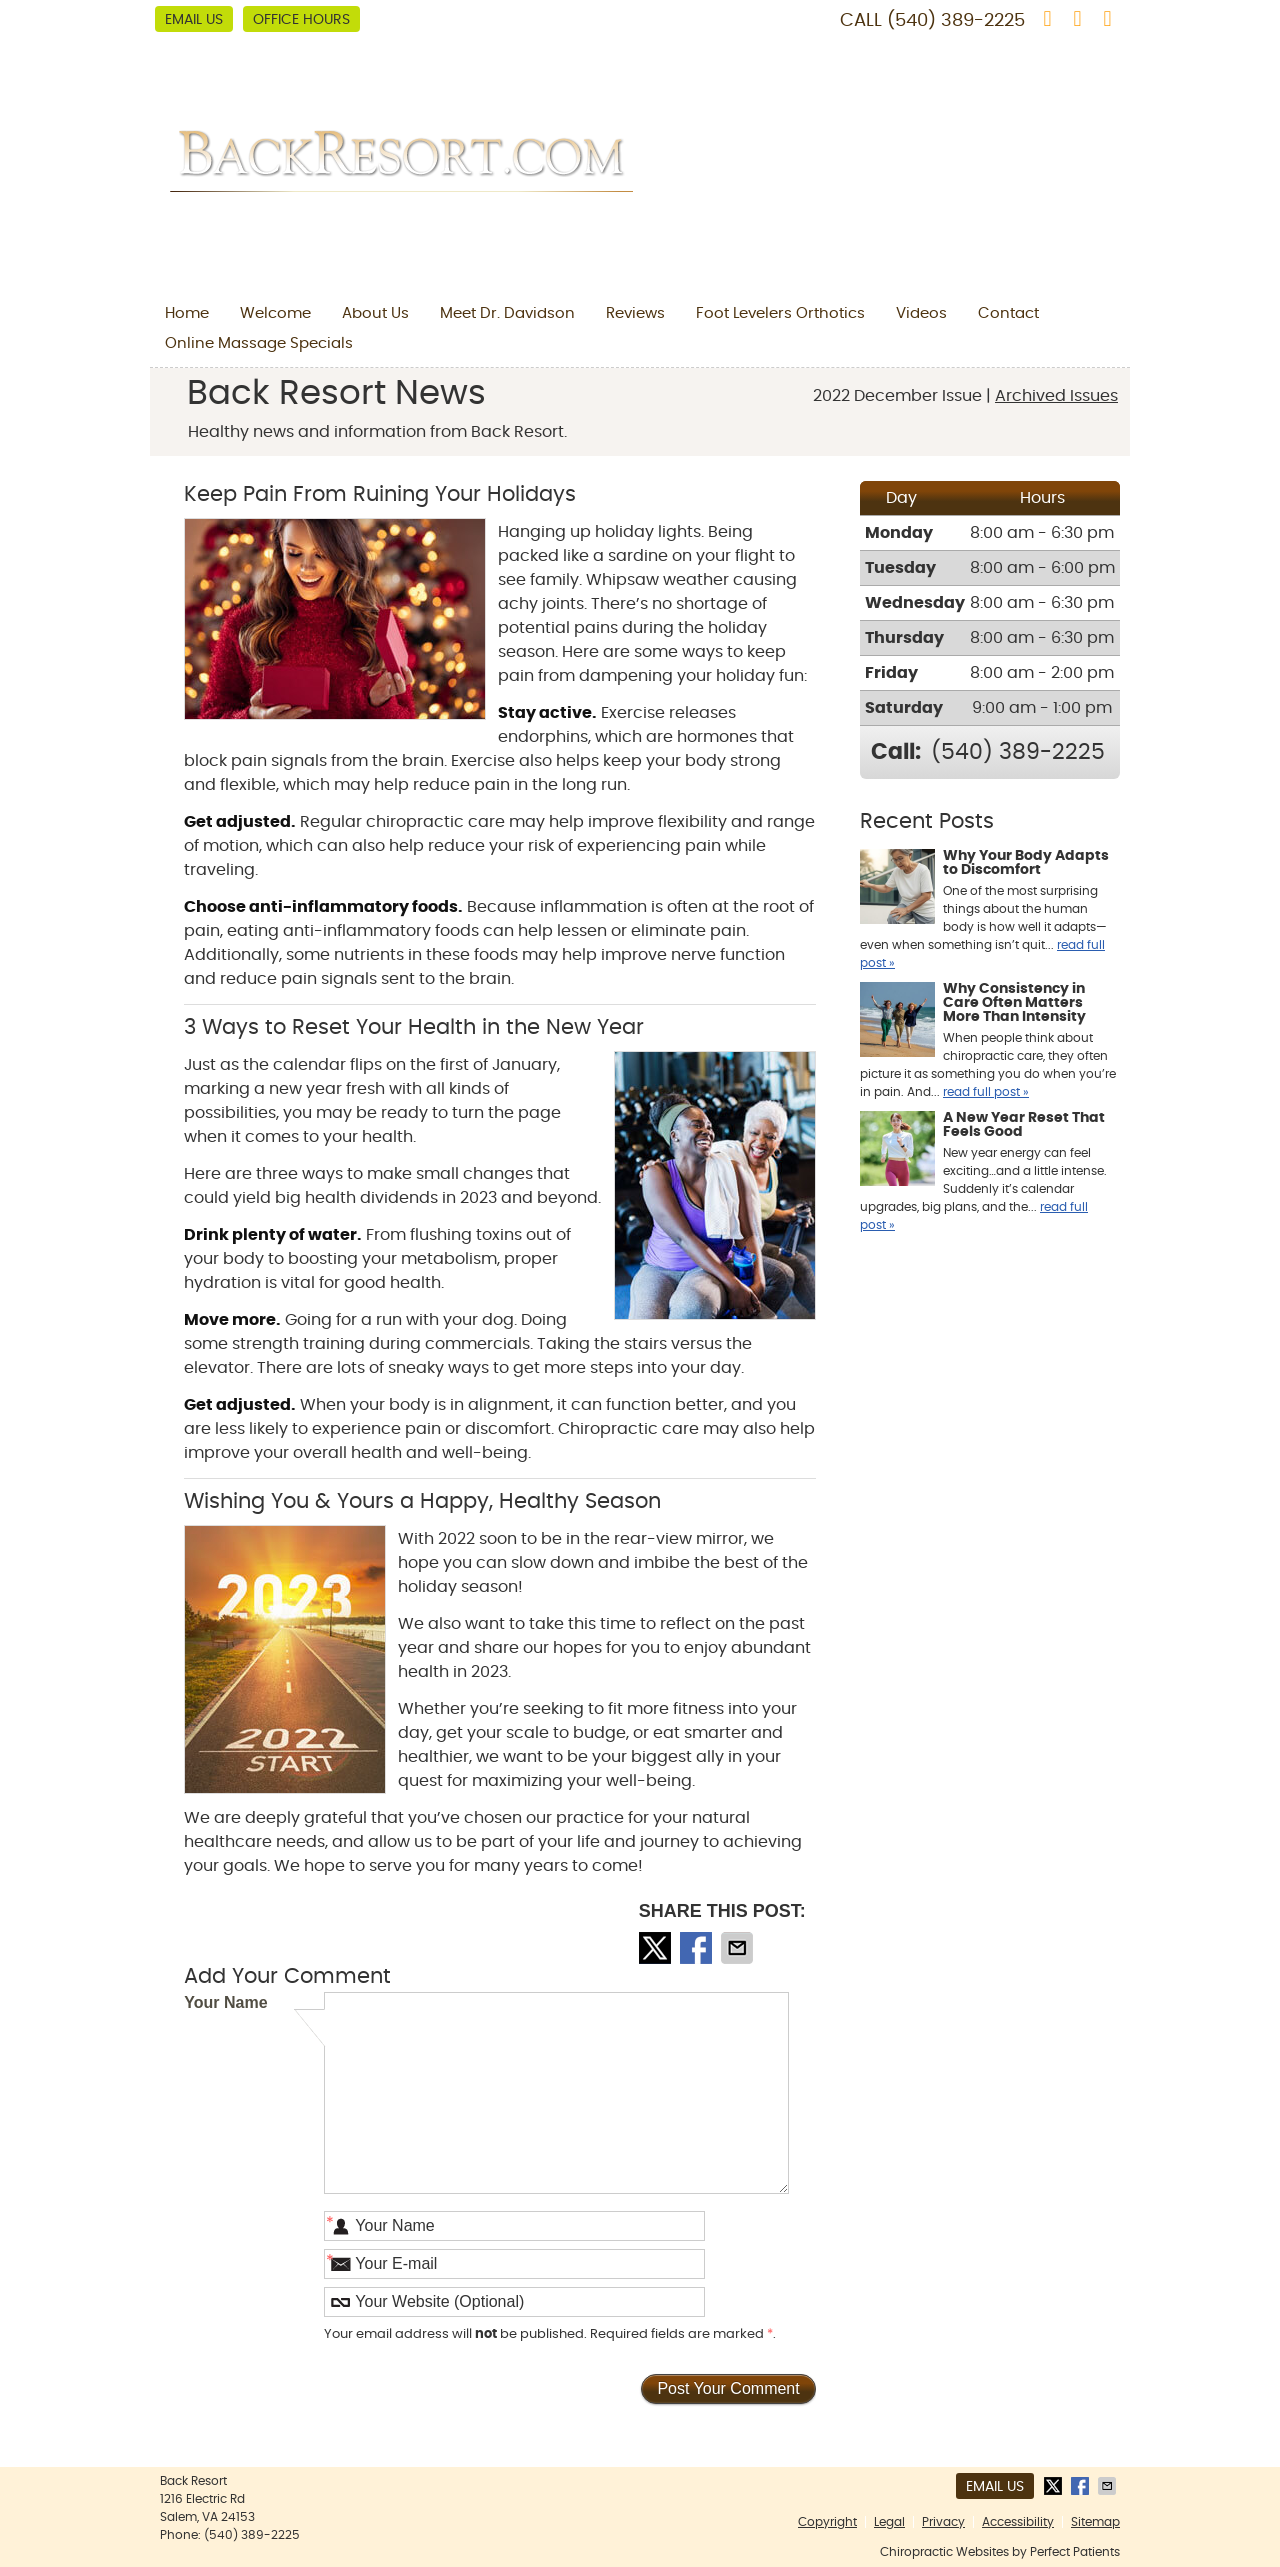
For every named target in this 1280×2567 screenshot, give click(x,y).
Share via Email (739, 1948)
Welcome (275, 313)
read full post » (986, 1092)
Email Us (194, 20)
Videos (921, 313)
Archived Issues (1056, 396)
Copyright (827, 2522)
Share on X (657, 1948)
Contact (1008, 313)
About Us (375, 313)
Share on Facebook (698, 1948)
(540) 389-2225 (956, 21)
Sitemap (1095, 2522)
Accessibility (1018, 2522)
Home (187, 313)
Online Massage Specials (259, 343)
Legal (889, 2522)
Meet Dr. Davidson (507, 313)
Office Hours (301, 20)
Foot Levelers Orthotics (780, 313)
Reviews (635, 313)
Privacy (943, 2522)
